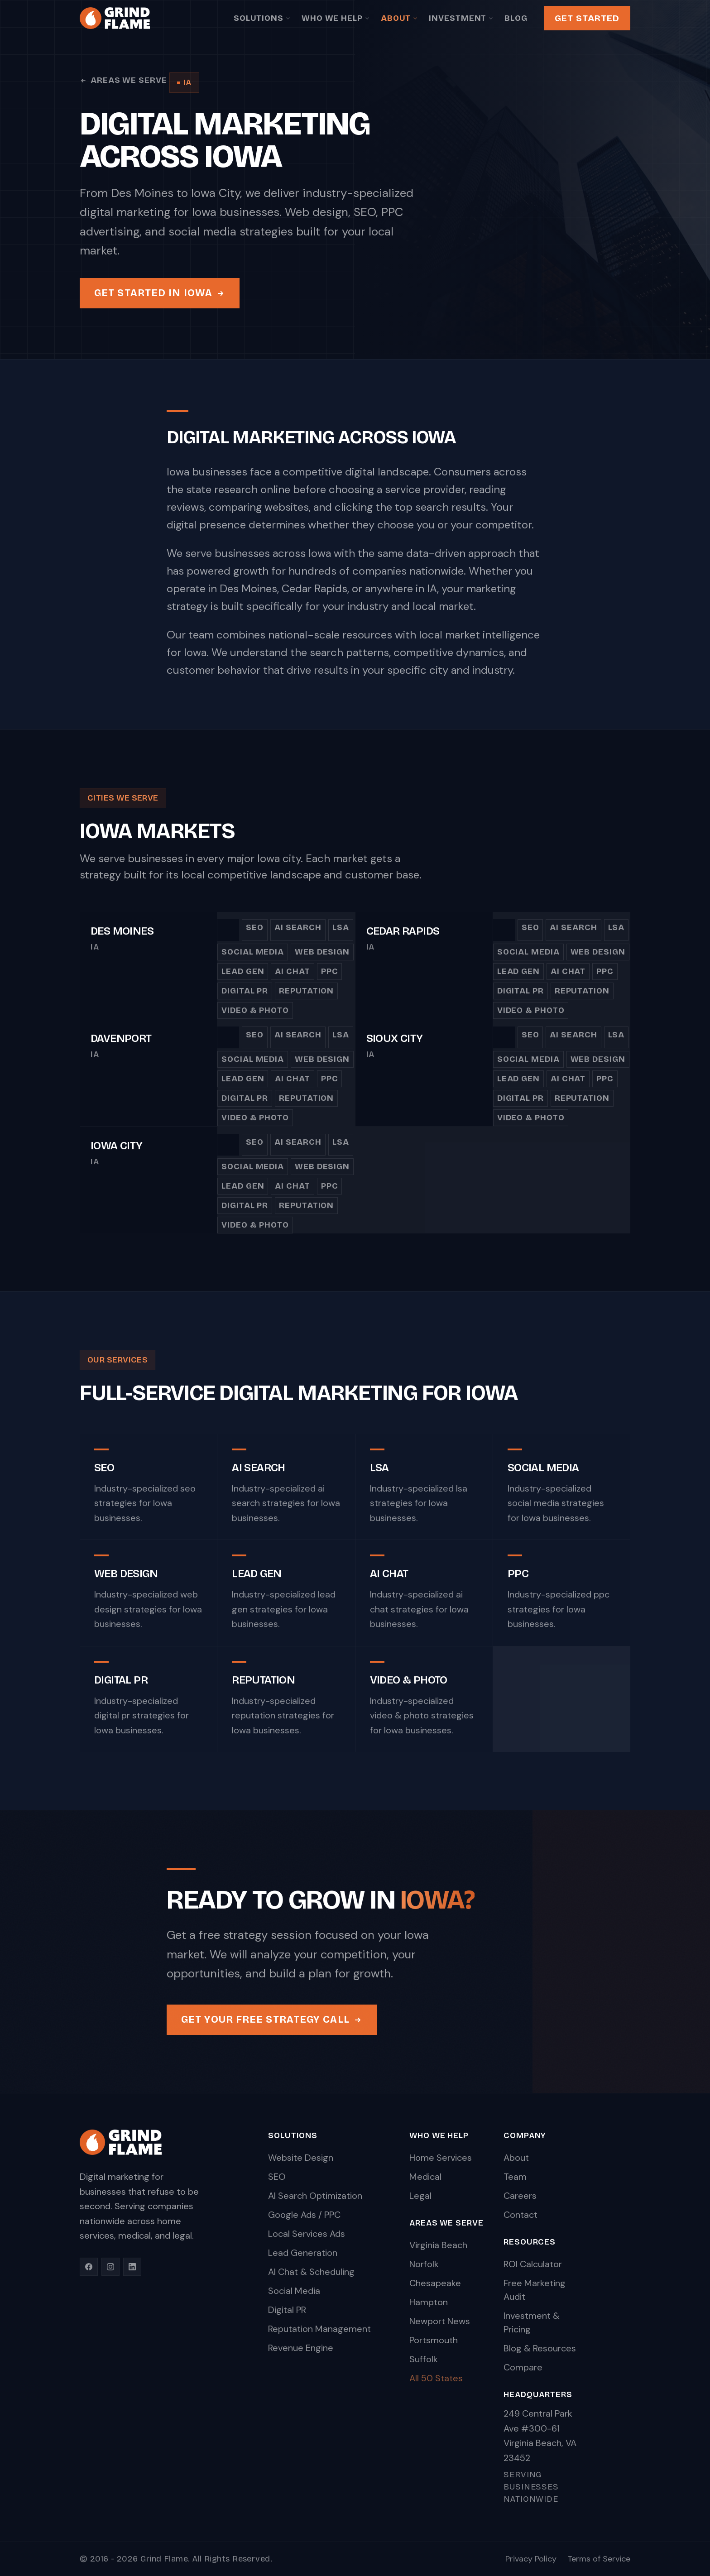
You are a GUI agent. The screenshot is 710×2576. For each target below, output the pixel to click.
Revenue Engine (300, 2348)
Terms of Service (598, 2558)
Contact (520, 2215)
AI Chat (292, 979)
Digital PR (244, 998)
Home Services (440, 2157)
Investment (461, 18)
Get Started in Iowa (159, 293)
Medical (425, 2177)
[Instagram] (110, 2267)
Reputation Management (319, 2329)
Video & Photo (255, 1018)
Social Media (252, 959)
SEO (255, 935)
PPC (329, 979)
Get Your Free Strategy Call (271, 2022)
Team (515, 2177)
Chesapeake (435, 2283)
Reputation (306, 998)
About (399, 18)
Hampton (428, 2302)
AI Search (297, 935)
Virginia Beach (438, 2245)
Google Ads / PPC (304, 2215)
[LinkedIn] (132, 2267)
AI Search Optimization (315, 2196)
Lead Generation (302, 2253)
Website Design (300, 2157)
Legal (420, 2196)
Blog (516, 18)
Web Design (322, 959)
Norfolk (424, 2264)
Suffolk (423, 2359)
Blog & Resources (540, 2348)
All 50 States (436, 2378)
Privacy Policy (530, 2558)
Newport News (439, 2321)
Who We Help (336, 18)
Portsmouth (433, 2340)
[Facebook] (89, 2267)
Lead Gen (242, 979)
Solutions (262, 18)
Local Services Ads (306, 2234)
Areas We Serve (123, 80)
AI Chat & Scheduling (311, 2272)
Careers (520, 2196)
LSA (340, 935)
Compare (523, 2367)
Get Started (587, 18)
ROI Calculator (533, 2264)
